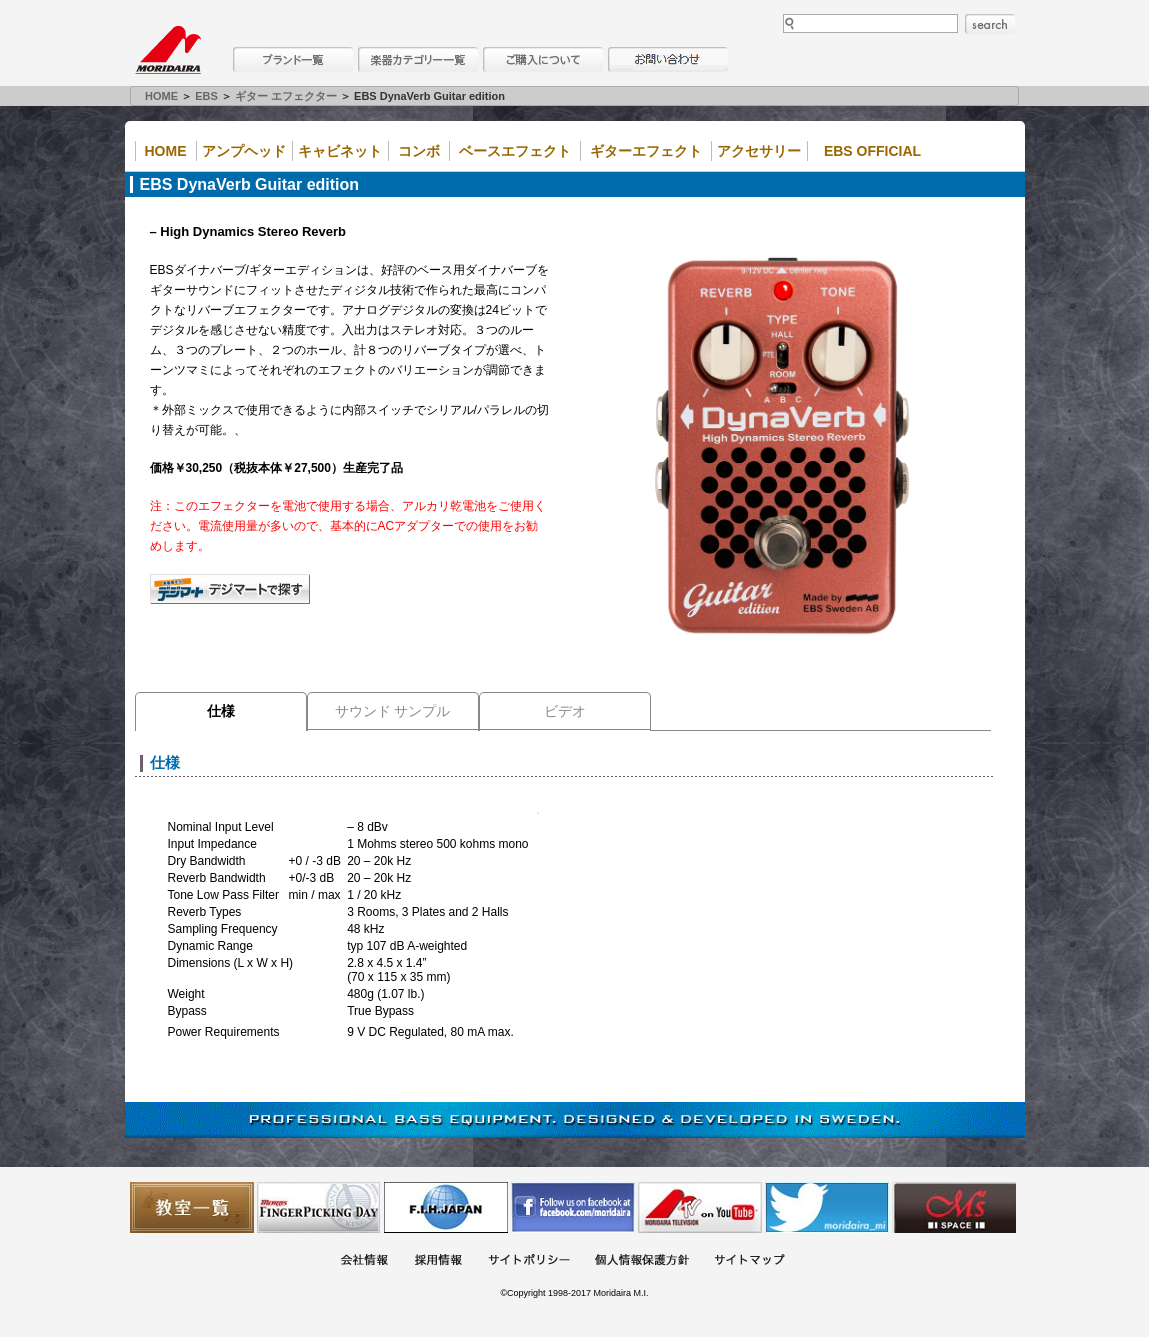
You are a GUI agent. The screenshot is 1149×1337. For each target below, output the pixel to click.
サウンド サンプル (393, 711)
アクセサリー (759, 151)
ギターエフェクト (646, 151)
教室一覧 (192, 1207)
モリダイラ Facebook (573, 1207)
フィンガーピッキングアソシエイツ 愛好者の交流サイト (319, 1207)
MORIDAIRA (168, 50)
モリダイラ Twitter (827, 1207)
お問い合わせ (668, 59)
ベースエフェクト (515, 151)
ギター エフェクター (286, 96)
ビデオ (565, 711)
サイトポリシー (529, 1261)
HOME (161, 96)
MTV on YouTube (700, 1207)
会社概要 (364, 1261)
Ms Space (954, 1207)
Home (166, 151)
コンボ (419, 151)
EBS (206, 96)
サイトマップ (749, 1261)
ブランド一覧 (293, 59)
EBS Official (872, 151)
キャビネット (340, 151)
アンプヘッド (244, 151)
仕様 (221, 711)
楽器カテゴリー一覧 (418, 59)
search (990, 24)
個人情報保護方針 (642, 1261)
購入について (543, 59)
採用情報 (438, 1261)
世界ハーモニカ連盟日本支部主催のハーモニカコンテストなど (446, 1207)
